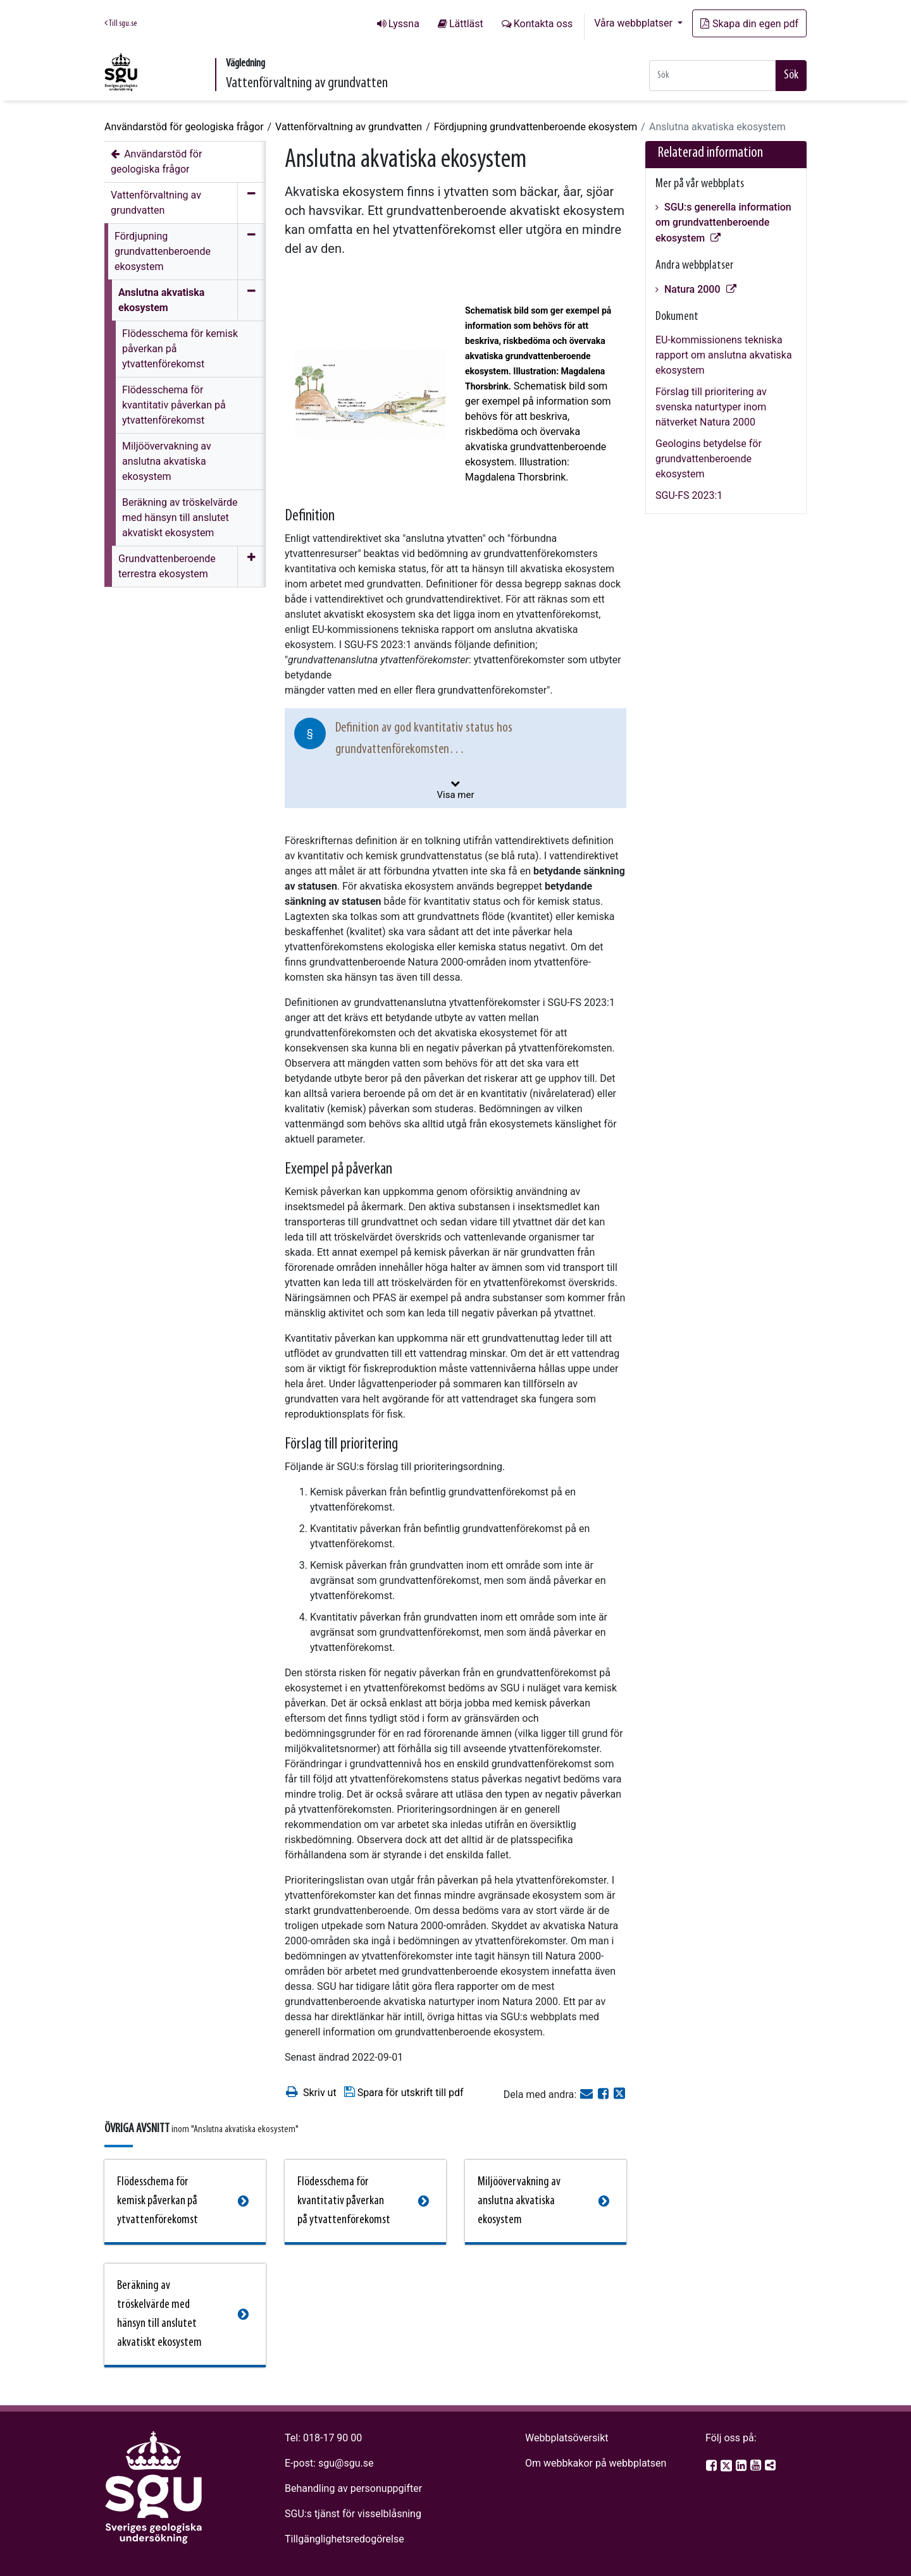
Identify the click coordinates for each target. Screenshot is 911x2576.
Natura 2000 (692, 289)
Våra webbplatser (634, 23)
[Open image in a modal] (370, 393)
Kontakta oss (543, 24)
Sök (791, 75)
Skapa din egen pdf (749, 24)
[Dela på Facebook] (604, 2094)
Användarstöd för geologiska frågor (184, 127)
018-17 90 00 (332, 2438)
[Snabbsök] (712, 75)
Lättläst (466, 24)
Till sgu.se (120, 23)
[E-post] (588, 2094)
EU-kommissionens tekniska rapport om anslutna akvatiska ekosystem (723, 355)
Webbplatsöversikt (567, 2438)
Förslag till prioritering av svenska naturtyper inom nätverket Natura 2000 (711, 407)
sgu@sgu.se (345, 2463)
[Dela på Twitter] (619, 2094)
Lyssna (403, 24)
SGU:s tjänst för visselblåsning (353, 2514)
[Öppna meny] (251, 566)
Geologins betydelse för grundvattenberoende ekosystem (708, 459)
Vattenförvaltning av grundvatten (348, 127)
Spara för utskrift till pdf (403, 2092)
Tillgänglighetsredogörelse (344, 2539)
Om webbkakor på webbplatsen (595, 2463)
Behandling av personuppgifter (353, 2488)
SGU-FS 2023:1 (688, 495)
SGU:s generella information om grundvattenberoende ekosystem (723, 222)
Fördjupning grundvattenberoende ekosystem (536, 127)
